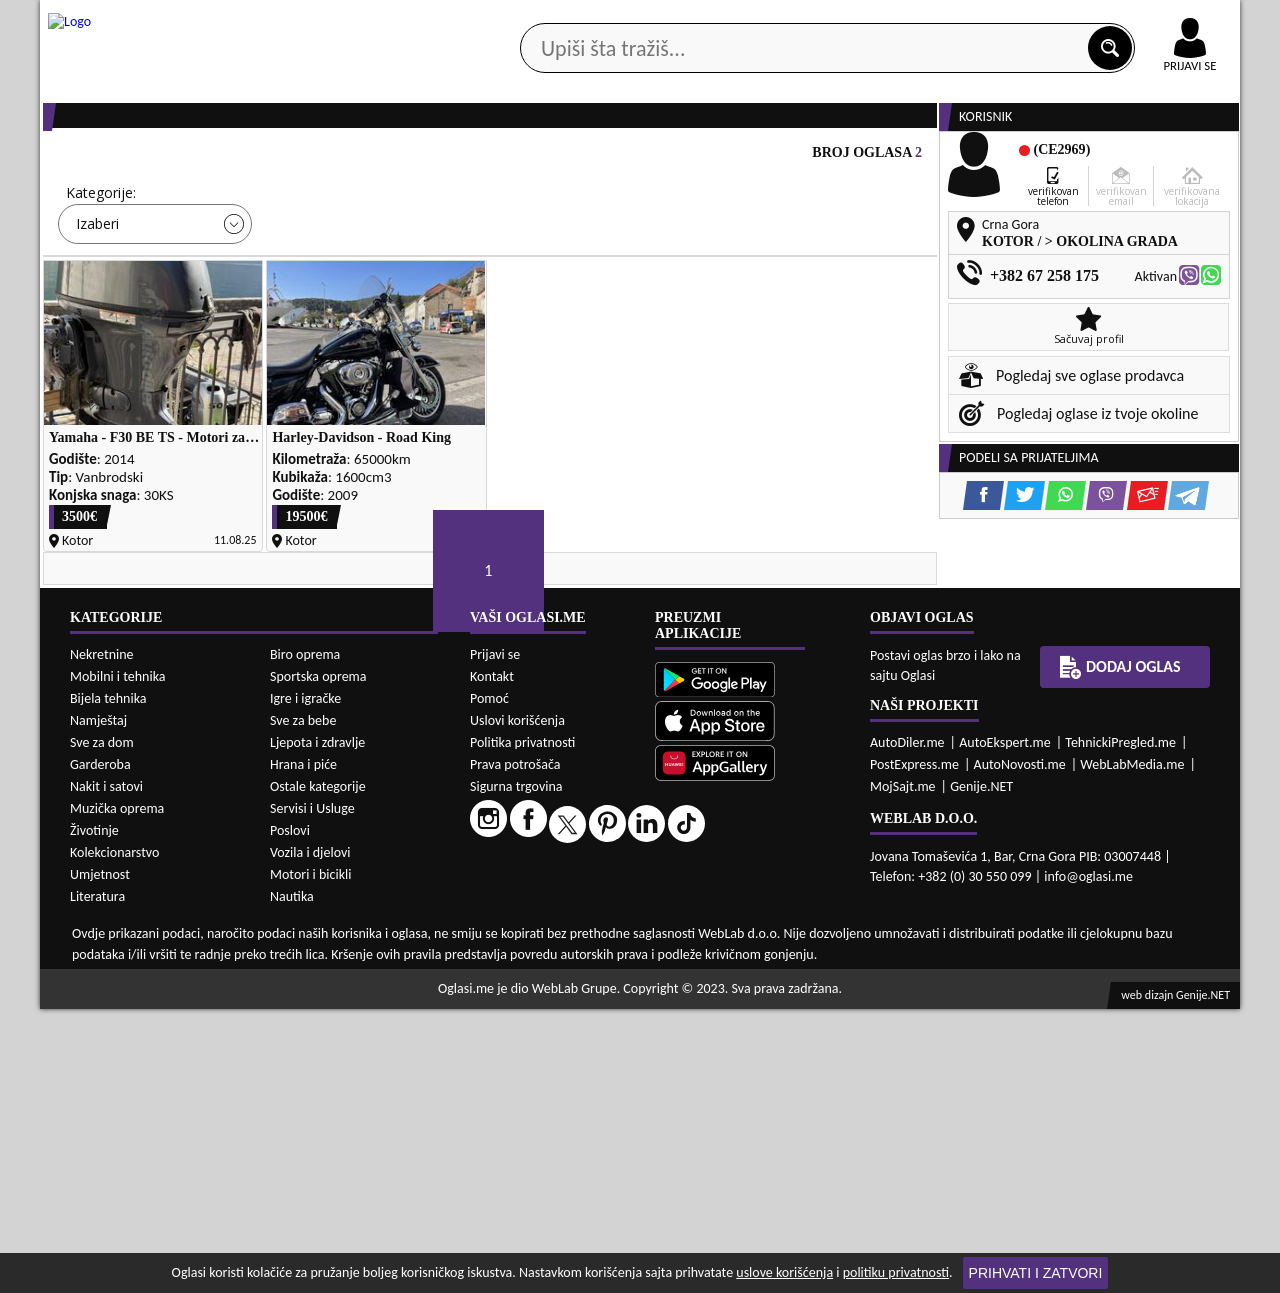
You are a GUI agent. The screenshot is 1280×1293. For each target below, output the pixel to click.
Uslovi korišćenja (517, 1004)
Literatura (97, 1180)
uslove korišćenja (784, 1272)
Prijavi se (495, 938)
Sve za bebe (303, 1004)
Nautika (292, 1180)
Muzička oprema (117, 1092)
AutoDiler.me (907, 1026)
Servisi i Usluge (312, 1092)
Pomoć (489, 982)
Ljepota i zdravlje (317, 1026)
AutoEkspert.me (1005, 1026)
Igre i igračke (305, 982)
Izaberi (97, 300)
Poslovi (290, 1114)
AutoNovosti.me (1020, 1048)
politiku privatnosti (896, 1272)
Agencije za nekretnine (686, 158)
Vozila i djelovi (310, 1136)
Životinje (94, 1114)
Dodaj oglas (1178, 158)
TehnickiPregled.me (1120, 1026)
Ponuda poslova (1028, 158)
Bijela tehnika (108, 982)
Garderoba (100, 1048)
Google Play (530, 18)
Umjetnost (100, 1158)
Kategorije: (101, 269)
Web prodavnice (339, 158)
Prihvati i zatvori (1036, 1273)
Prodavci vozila (499, 158)
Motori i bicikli (310, 1158)
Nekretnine (102, 938)
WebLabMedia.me (1132, 1048)
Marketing (900, 20)
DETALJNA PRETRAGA (270, 359)
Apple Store (657, 18)
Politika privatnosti (522, 1026)
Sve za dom (102, 1026)
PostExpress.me (914, 1048)
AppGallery (782, 20)
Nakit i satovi (106, 1070)
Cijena (309, 269)
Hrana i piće (303, 1048)
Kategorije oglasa (169, 158)
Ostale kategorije (318, 1070)
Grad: (529, 269)
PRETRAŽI (710, 359)
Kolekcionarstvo (114, 1136)
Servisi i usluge (869, 158)
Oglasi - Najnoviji (805, 299)
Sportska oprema (318, 960)
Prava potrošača (515, 1048)
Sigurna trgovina (516, 1070)
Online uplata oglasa (1149, 20)
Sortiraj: (760, 269)
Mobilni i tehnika (118, 960)
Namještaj (98, 1004)
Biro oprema (305, 938)
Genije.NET (981, 1070)
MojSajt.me (903, 1070)
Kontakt (1008, 18)
